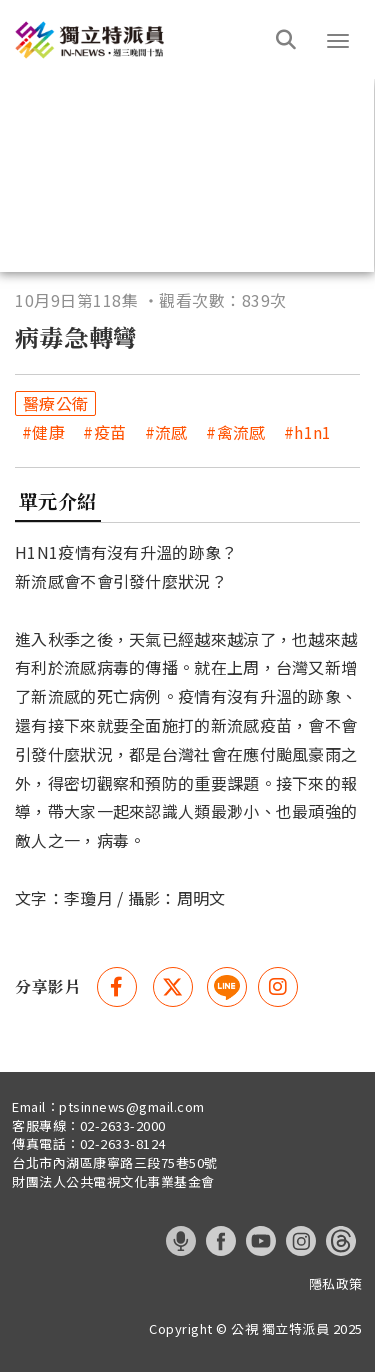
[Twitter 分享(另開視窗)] (173, 987)
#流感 (166, 432)
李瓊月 (88, 898)
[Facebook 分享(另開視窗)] (117, 987)
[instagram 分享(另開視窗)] (278, 987)
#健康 (43, 432)
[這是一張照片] (153, 39)
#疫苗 (104, 432)
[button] (338, 41)
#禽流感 (235, 432)
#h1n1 (308, 432)
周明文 (201, 898)
